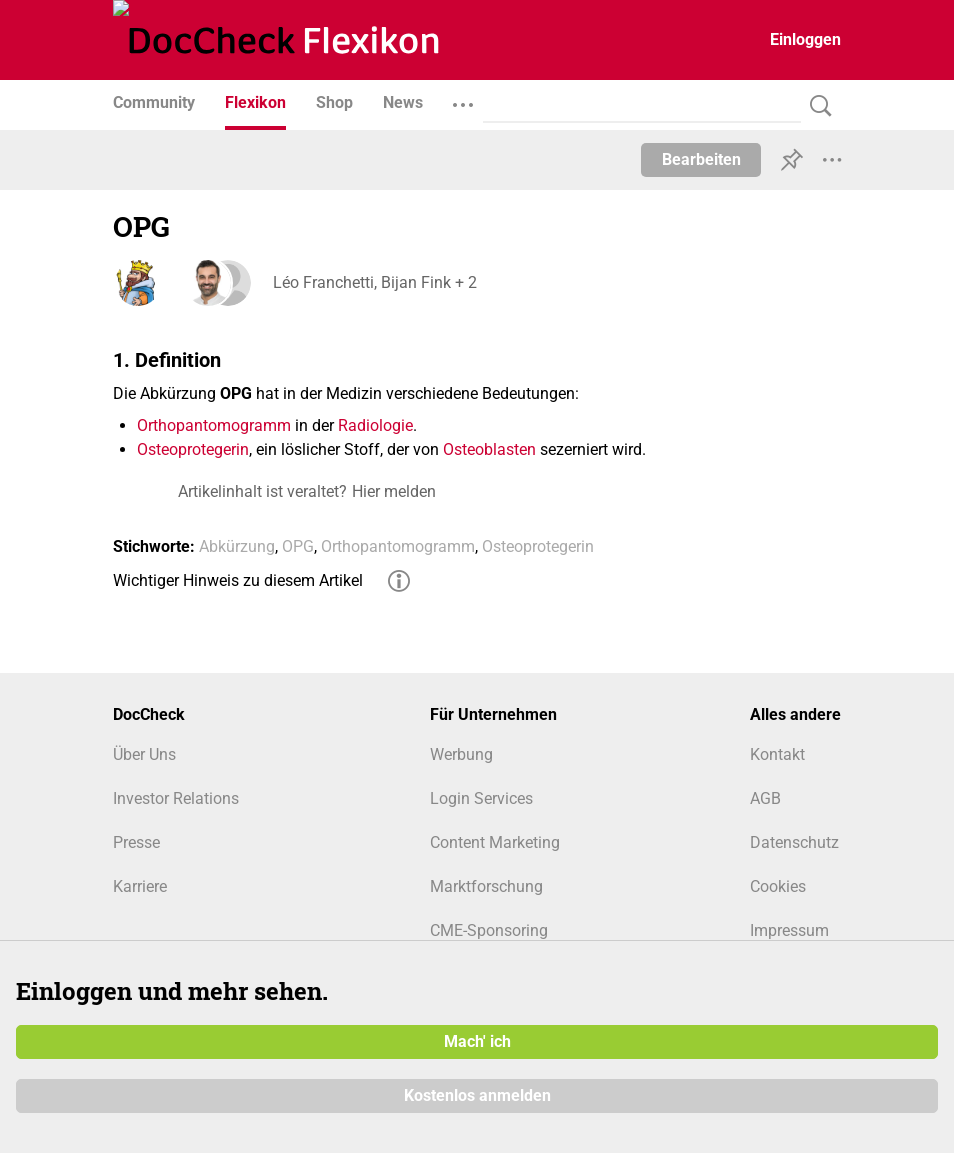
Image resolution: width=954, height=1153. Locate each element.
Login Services (481, 798)
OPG (298, 546)
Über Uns (144, 754)
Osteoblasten (489, 449)
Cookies (778, 886)
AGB (765, 798)
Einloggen (805, 39)
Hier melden (394, 491)
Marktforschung (486, 886)
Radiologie (375, 425)
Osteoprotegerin (193, 449)
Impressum (789, 930)
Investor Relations (176, 798)
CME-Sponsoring (489, 930)
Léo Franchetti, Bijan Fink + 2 (375, 282)
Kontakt (777, 754)
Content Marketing (495, 842)
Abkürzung (237, 546)
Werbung (461, 754)
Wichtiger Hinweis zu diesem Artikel (238, 580)
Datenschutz (794, 842)
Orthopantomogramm (214, 425)
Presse (136, 842)
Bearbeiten (701, 159)
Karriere (140, 886)
